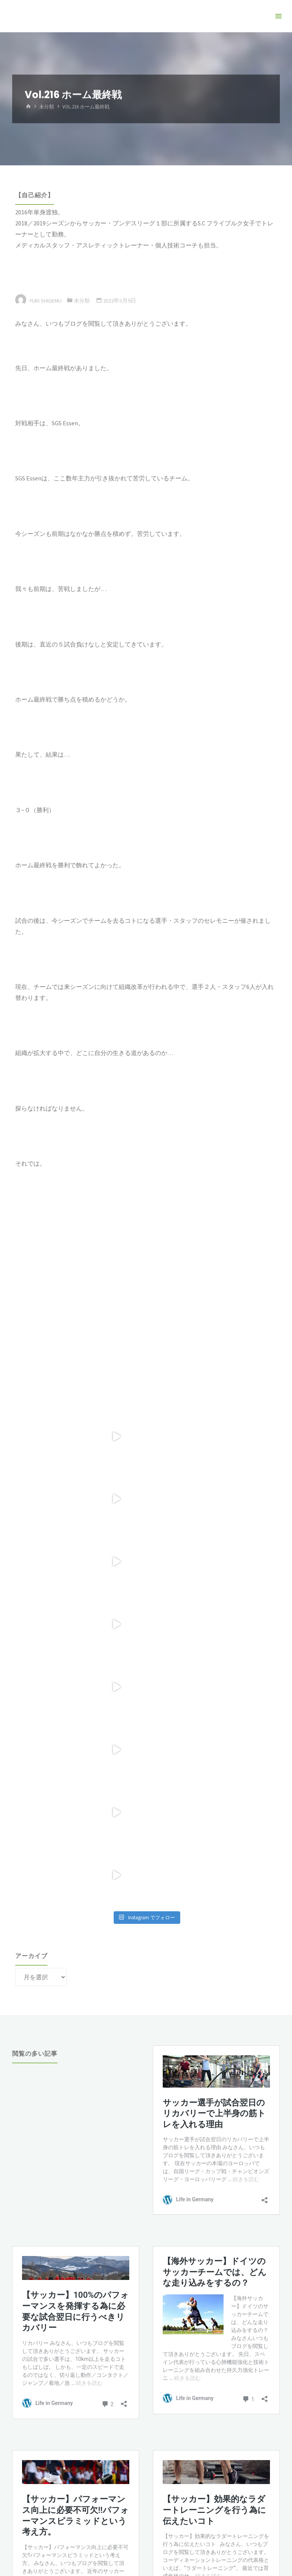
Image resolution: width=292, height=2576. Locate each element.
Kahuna (143, 2513)
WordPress (174, 2513)
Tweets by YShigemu (39, 2408)
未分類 (47, 107)
